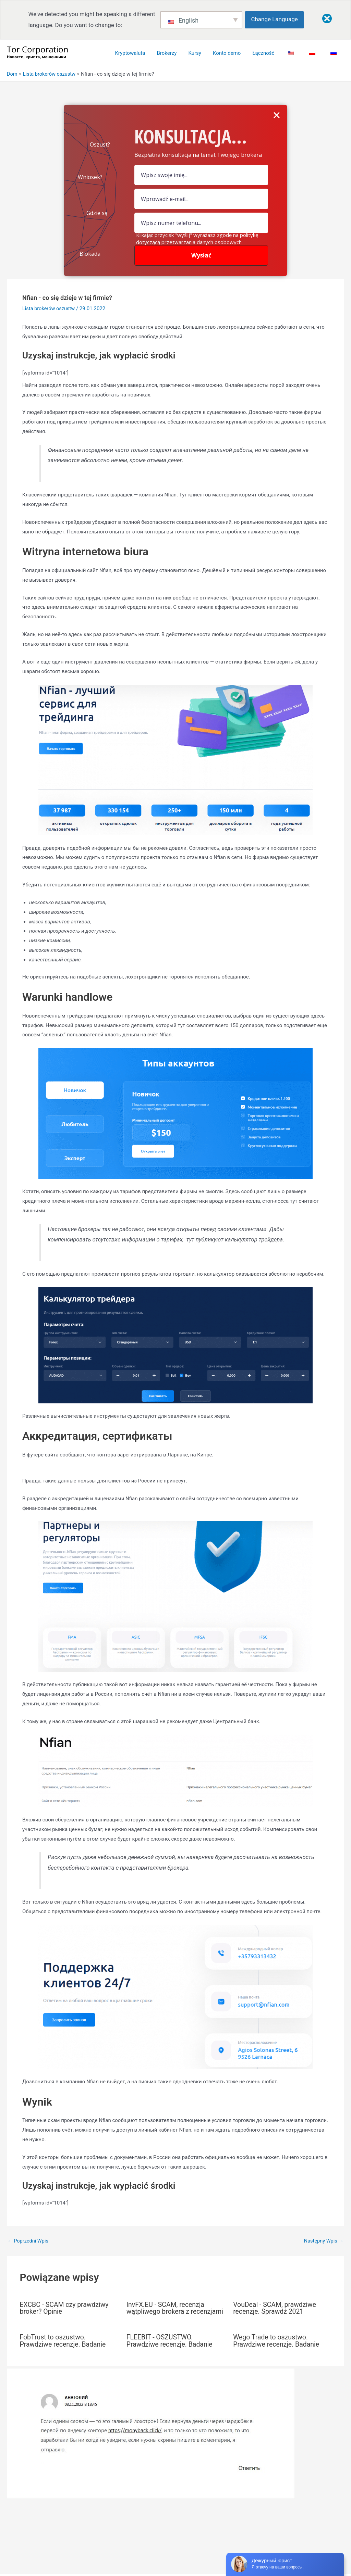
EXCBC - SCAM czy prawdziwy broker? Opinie (65, 2307)
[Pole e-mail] (201, 199)
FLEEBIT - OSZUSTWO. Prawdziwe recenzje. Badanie (170, 2347)
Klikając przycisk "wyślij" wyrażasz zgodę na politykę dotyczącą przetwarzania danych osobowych (197, 238)
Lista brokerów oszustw (49, 308)
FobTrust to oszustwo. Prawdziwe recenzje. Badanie (64, 2347)
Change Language (275, 19)
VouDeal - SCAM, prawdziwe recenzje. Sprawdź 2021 (275, 2307)
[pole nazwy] (201, 175)
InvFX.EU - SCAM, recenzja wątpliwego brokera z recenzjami (166, 2311)
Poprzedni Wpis (29, 2241)
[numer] (201, 223)
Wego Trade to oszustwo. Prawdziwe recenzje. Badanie (277, 2347)
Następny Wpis (323, 2241)
